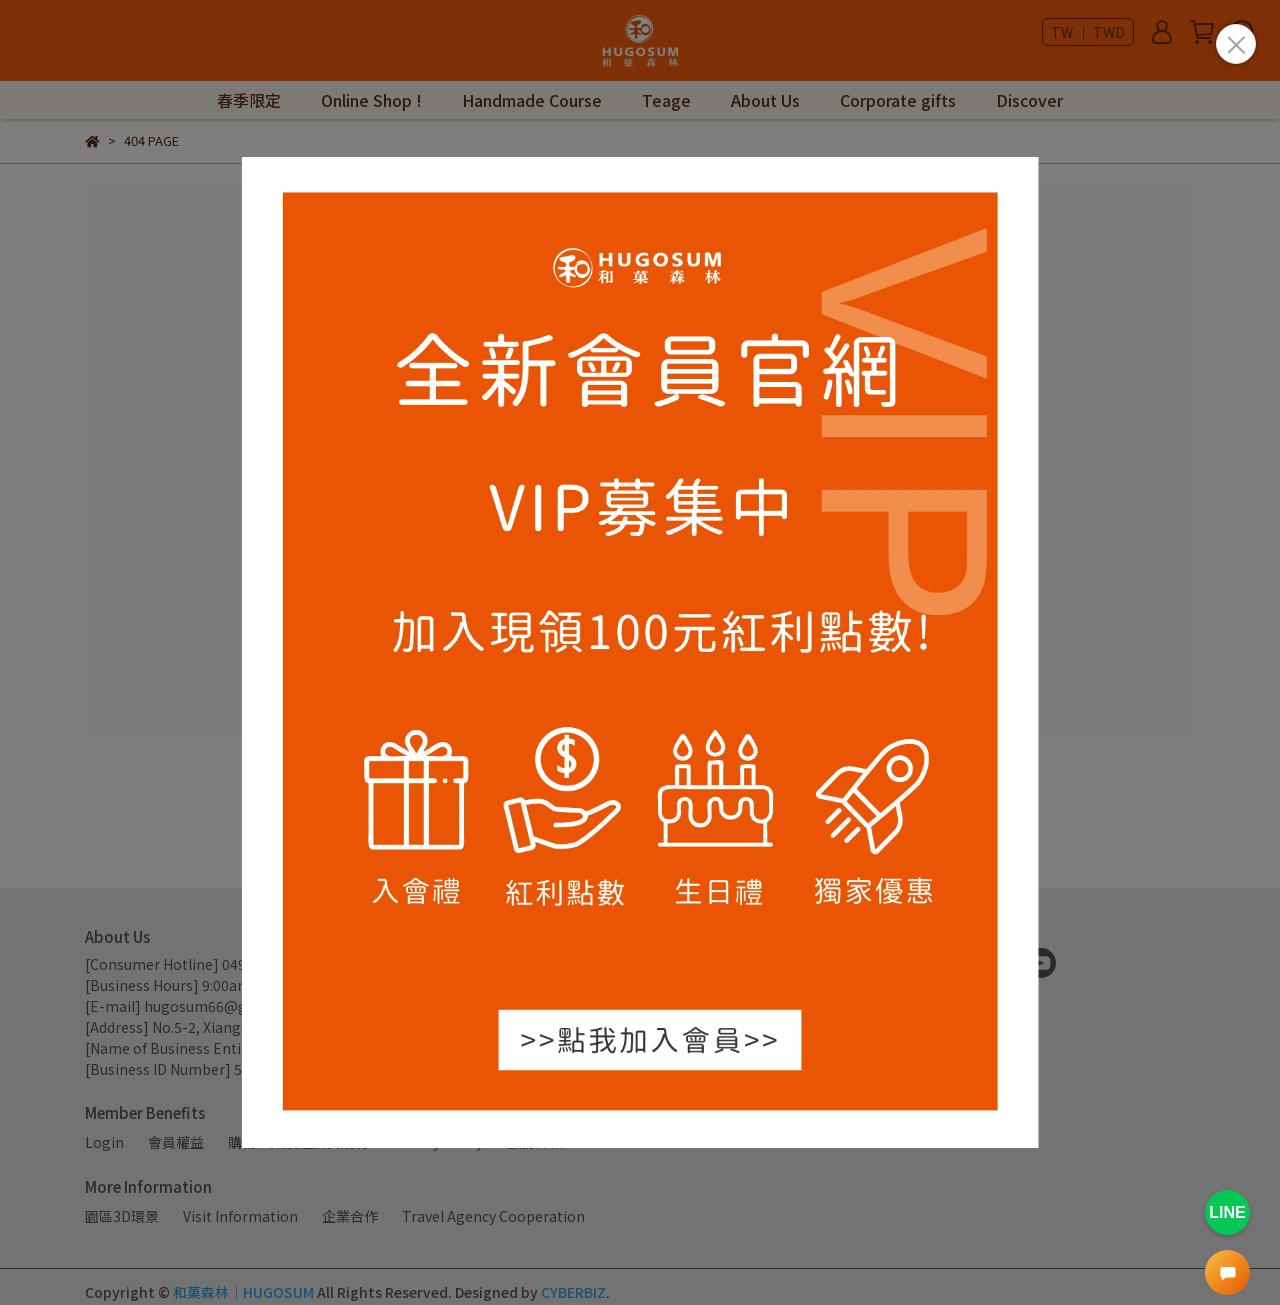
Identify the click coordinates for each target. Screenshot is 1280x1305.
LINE (1227, 1212)
